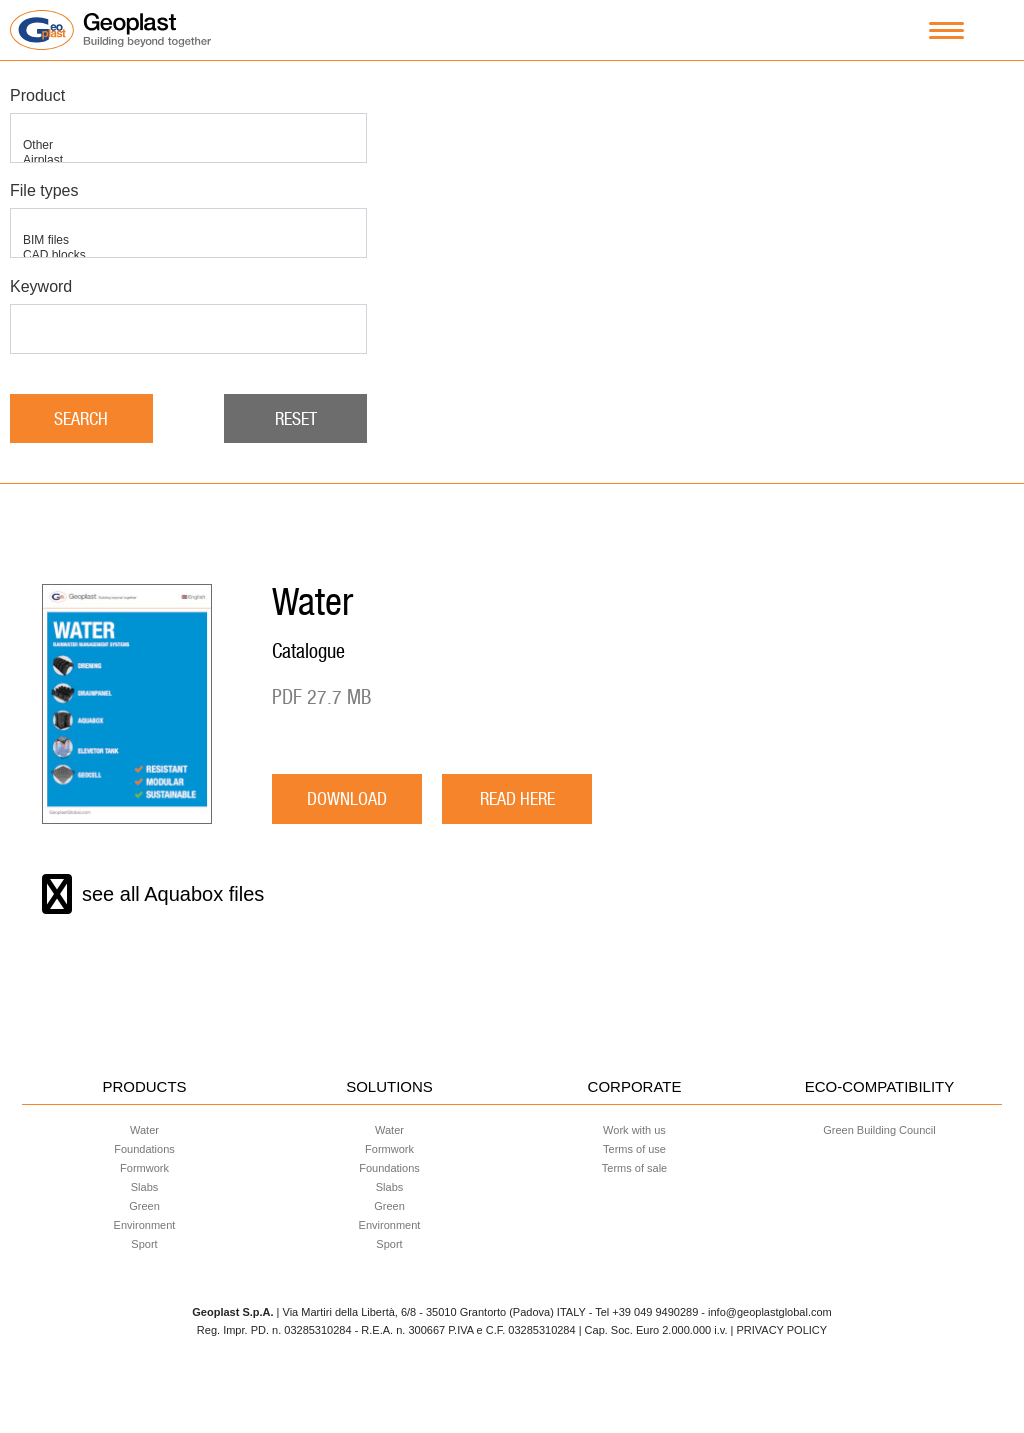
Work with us (634, 1130)
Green (144, 1206)
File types (44, 190)
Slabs (145, 1187)
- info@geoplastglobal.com (766, 1312)
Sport (144, 1244)
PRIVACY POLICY (781, 1330)
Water (144, 1130)
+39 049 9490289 (655, 1312)
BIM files (188, 240)
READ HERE (517, 798)
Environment (145, 1225)
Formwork (144, 1168)
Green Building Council (879, 1130)
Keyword (41, 286)
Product (37, 95)
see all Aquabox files (153, 894)
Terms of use (634, 1149)
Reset (296, 418)
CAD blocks (188, 255)
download (347, 798)
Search (81, 418)
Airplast (188, 160)
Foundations (144, 1149)
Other (188, 145)
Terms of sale (634, 1168)
